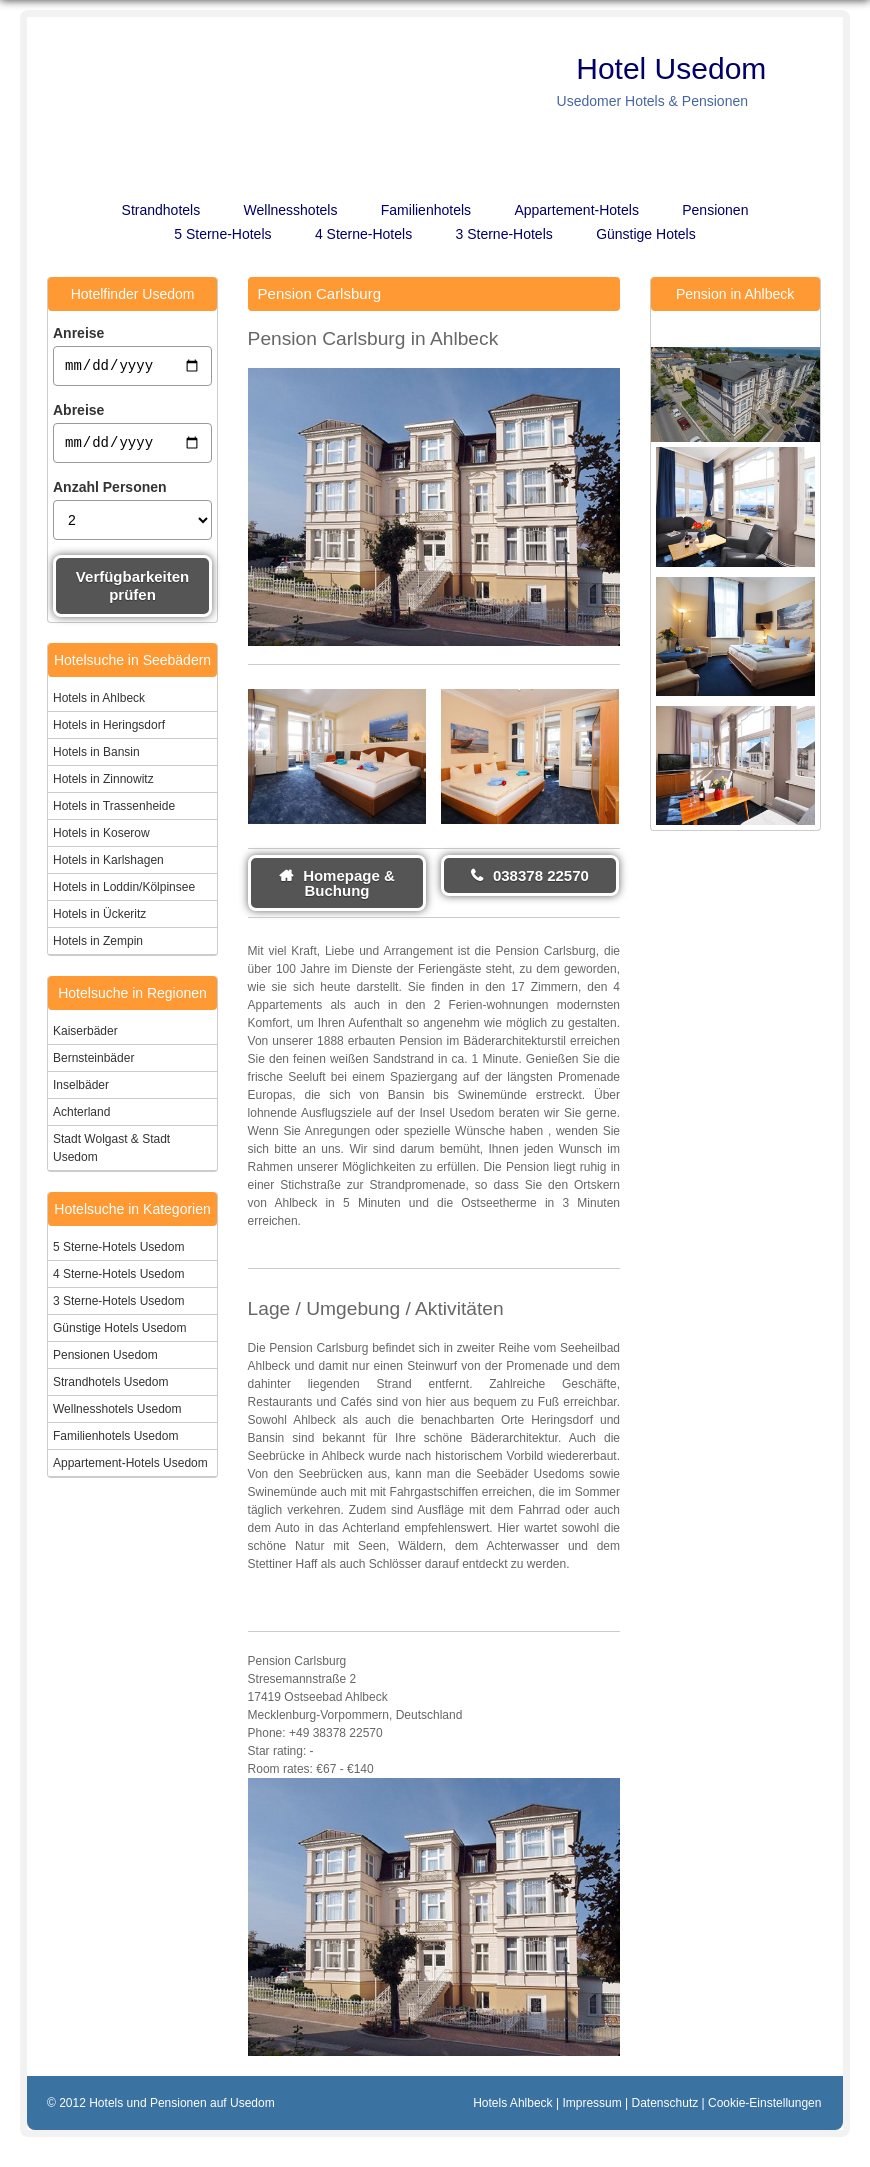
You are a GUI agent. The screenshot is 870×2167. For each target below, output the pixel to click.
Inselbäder (81, 1091)
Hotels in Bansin (96, 758)
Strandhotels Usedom (110, 1388)
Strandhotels (161, 210)
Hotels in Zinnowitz (103, 785)
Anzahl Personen (110, 493)
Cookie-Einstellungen (764, 2103)
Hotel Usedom (679, 68)
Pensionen (715, 210)
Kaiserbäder (85, 1037)
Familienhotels (426, 210)
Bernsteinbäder (93, 1064)
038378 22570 (541, 875)
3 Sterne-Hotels (504, 234)
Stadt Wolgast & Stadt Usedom (111, 1154)
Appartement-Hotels (576, 210)
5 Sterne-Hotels (222, 234)
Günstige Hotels (646, 234)
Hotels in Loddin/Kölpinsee (124, 893)
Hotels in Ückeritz (99, 920)
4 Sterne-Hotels (363, 234)
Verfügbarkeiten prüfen (132, 591)
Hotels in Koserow (101, 839)
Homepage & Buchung (349, 883)
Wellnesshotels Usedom (117, 1415)
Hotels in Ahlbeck (99, 704)
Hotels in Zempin (98, 947)
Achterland (81, 1118)
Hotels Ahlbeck (512, 2103)
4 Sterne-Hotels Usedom (118, 1280)
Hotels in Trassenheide (114, 812)
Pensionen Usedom (105, 1361)
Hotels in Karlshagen (108, 866)
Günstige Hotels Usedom (119, 1334)
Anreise (78, 333)
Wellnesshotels (291, 210)
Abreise (78, 413)
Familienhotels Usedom (115, 1442)
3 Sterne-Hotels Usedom (118, 1307)
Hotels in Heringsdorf (109, 731)
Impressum (591, 2103)
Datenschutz (665, 2103)
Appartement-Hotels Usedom (130, 1469)
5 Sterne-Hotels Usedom (118, 1253)
